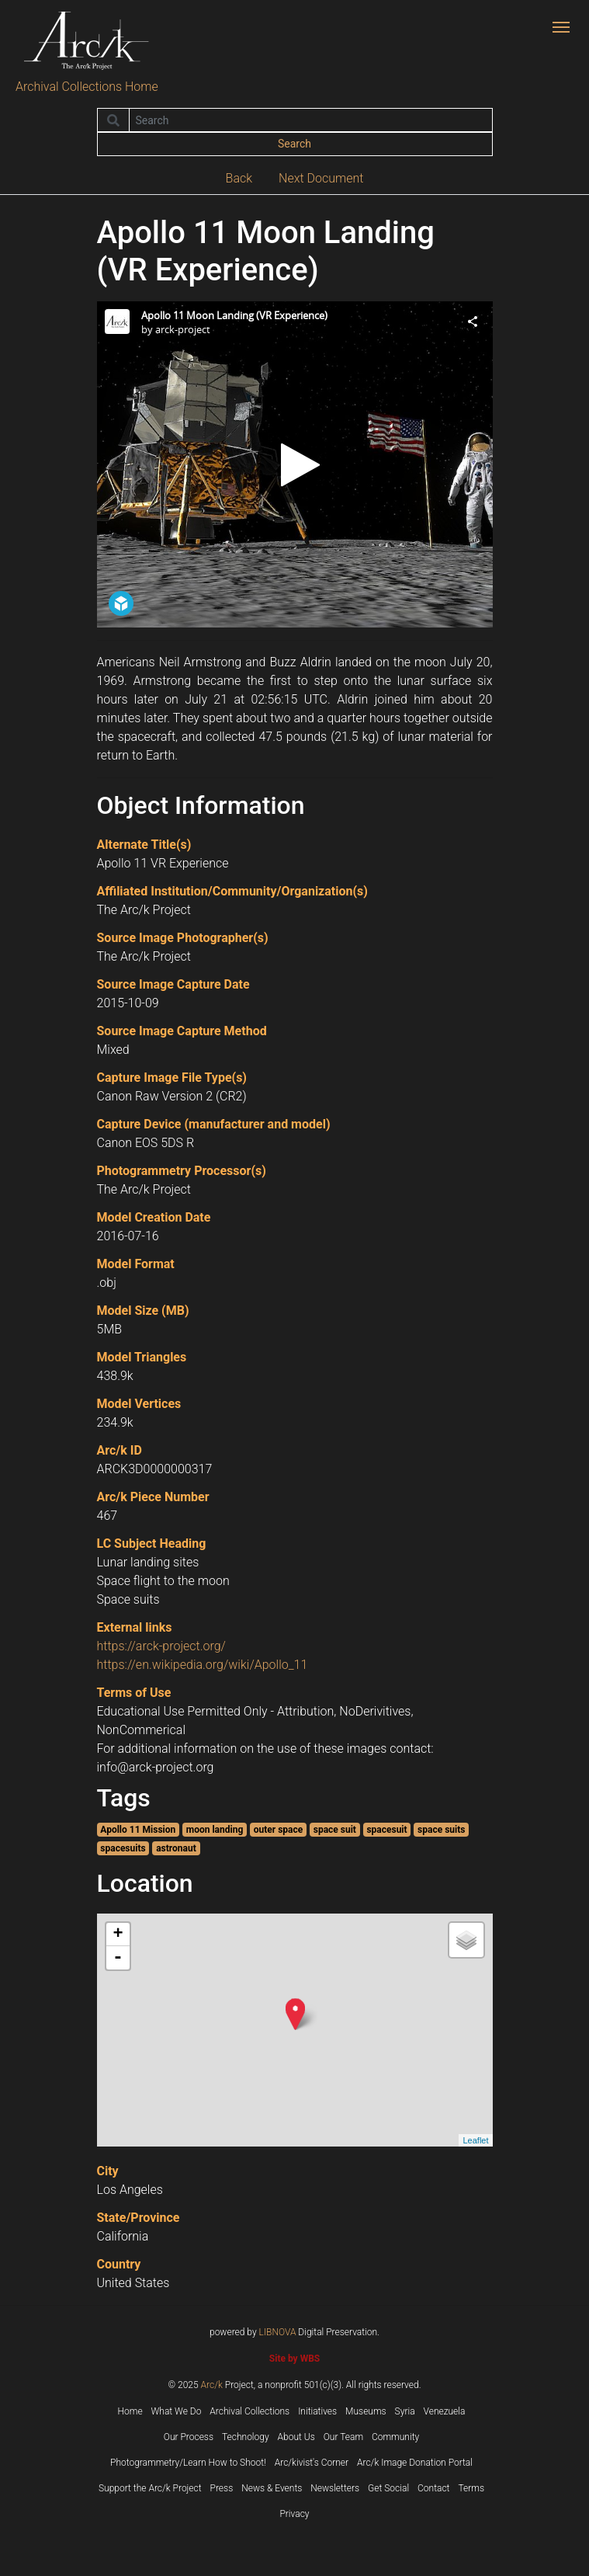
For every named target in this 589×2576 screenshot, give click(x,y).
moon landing (215, 1829)
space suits (441, 1829)
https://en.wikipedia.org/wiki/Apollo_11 (202, 1664)
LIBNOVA (277, 2332)
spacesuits (122, 1848)
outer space (278, 1829)
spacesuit (386, 1829)
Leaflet (475, 2140)
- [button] (118, 1957)
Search (294, 143)
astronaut (176, 1848)
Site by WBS (294, 2358)
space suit (335, 1829)
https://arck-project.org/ (161, 1646)
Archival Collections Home (87, 86)
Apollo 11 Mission (137, 1829)
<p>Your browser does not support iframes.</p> (295, 464)
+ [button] (118, 1934)
